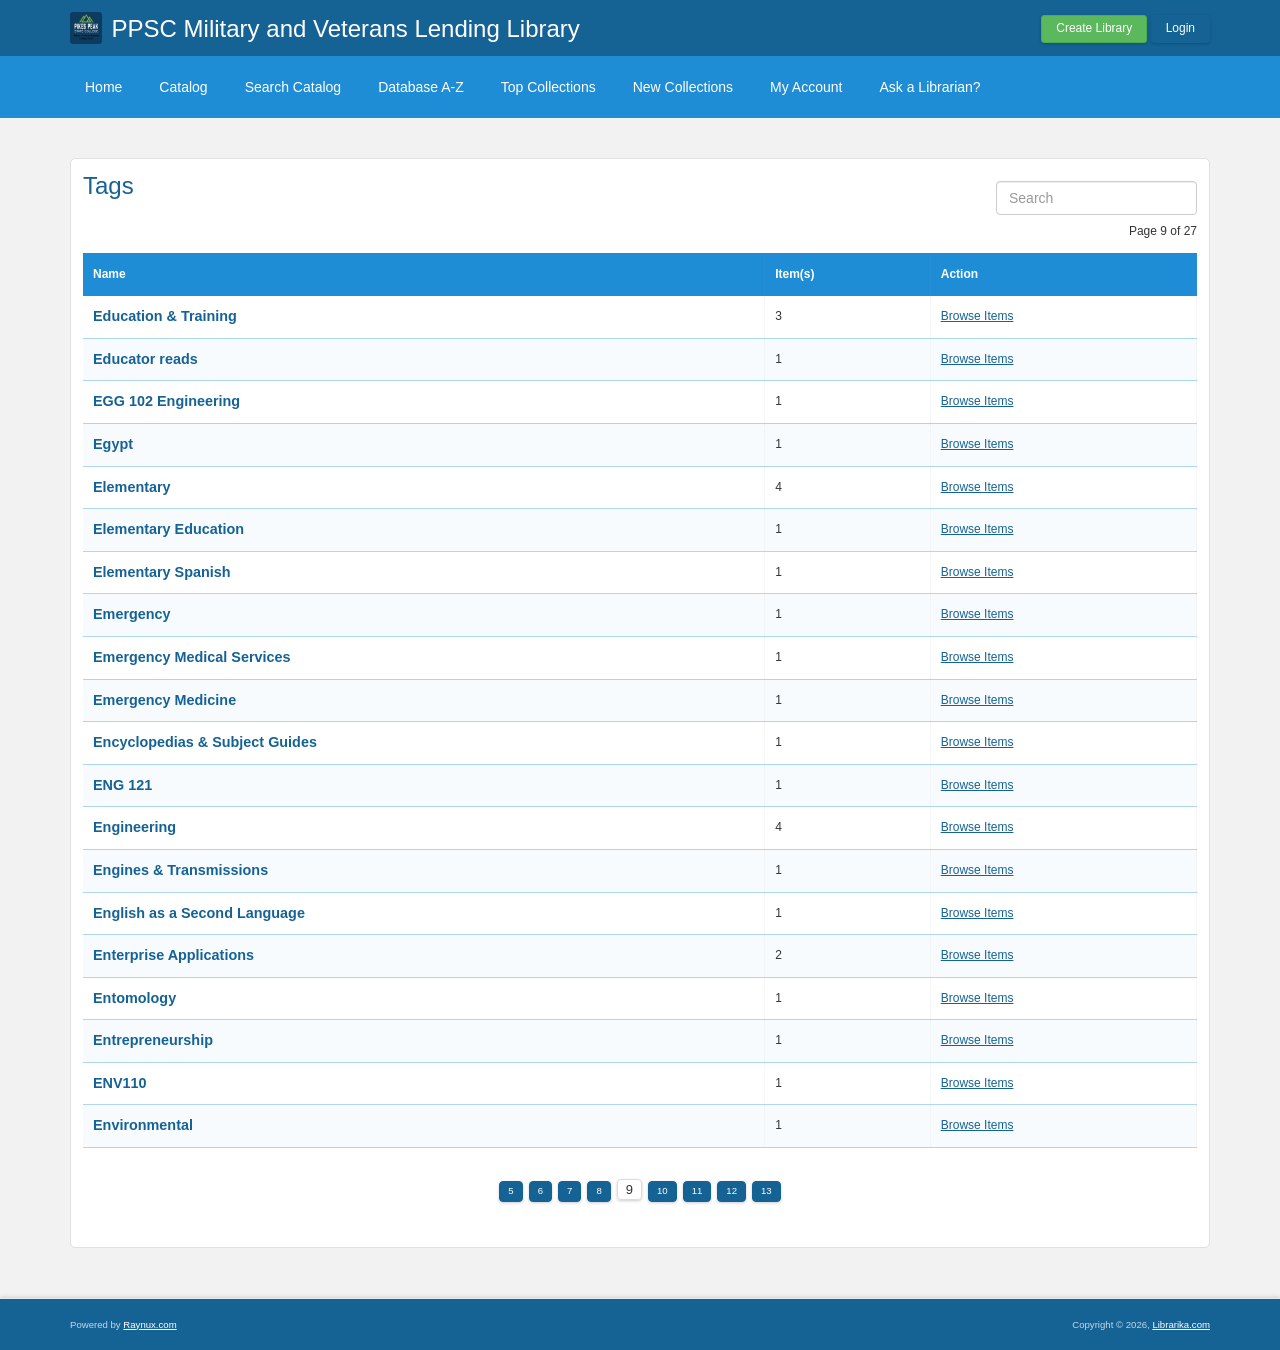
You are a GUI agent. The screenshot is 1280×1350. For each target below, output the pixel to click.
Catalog (183, 87)
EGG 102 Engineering (166, 401)
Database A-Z (421, 87)
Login (1180, 28)
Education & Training (165, 316)
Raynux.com (149, 1324)
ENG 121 (122, 785)
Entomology (134, 998)
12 (731, 1190)
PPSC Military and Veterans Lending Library (346, 28)
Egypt (113, 444)
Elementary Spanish (162, 572)
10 (662, 1190)
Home (103, 87)
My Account (806, 87)
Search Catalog (293, 87)
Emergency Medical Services (192, 657)
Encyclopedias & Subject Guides (205, 742)
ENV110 (120, 1083)
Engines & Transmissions (180, 870)
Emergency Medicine (164, 700)
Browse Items (977, 316)
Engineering (134, 827)
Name (109, 274)
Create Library (1094, 28)
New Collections (683, 87)
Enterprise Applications (173, 955)
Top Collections (548, 87)
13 (766, 1190)
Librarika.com (1181, 1324)
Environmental (143, 1125)
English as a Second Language (199, 913)
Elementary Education (168, 529)
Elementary (132, 487)
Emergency (132, 614)
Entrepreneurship (153, 1040)
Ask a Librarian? (929, 87)
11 (697, 1190)
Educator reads (145, 359)
